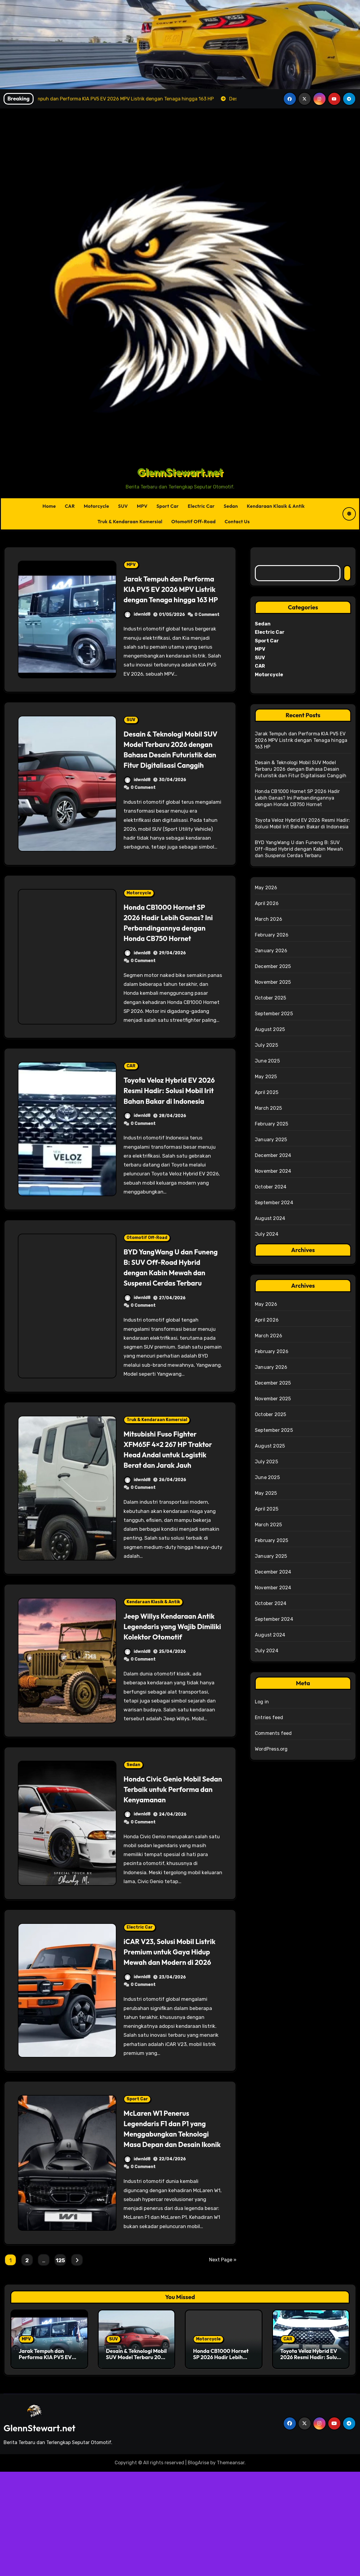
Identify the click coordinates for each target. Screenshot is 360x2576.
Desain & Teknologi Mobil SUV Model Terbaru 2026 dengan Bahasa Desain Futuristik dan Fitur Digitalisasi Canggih (169, 765)
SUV (123, 506)
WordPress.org (271, 1749)
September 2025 (274, 1013)
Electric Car (201, 506)
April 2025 (266, 1092)
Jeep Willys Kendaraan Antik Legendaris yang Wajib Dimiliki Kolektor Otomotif (166, 1694)
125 (60, 2364)
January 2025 (271, 1139)
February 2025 (271, 1124)
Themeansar (230, 2567)
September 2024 (274, 1202)
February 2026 (272, 935)
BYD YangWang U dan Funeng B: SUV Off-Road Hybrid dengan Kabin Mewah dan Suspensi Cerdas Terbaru (169, 1314)
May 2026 (266, 887)
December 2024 (273, 1155)
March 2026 (268, 919)
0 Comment (207, 625)
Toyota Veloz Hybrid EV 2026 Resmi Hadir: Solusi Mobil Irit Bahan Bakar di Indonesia (169, 1126)
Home (49, 506)
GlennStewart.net (180, 472)
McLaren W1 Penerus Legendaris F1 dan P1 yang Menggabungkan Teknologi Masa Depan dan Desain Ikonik (171, 2227)
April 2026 (267, 903)
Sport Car (168, 506)
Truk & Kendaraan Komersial (129, 521)
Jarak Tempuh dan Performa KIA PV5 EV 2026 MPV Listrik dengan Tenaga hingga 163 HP (170, 594)
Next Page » (222, 2364)
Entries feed (269, 1717)
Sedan (231, 506)
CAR (70, 506)
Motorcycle (96, 506)
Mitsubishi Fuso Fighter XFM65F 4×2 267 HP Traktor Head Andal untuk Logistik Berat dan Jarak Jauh (171, 1507)
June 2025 (267, 1061)
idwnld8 (137, 624)
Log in (262, 1702)
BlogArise (198, 2567)
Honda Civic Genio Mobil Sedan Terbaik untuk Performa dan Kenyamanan (168, 1867)
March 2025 (268, 1108)
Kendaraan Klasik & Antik (276, 506)
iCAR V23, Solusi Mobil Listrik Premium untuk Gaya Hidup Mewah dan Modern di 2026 (167, 2040)
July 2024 (266, 1234)
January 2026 (271, 950)
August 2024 (270, 1218)
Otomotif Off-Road (193, 521)
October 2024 (270, 1187)
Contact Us (237, 521)
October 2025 (270, 998)
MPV (142, 506)
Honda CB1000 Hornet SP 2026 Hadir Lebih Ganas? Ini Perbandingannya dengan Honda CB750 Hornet (171, 948)
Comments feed (273, 1733)
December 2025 (273, 966)
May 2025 (266, 1076)
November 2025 (273, 982)
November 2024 (273, 1171)
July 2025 (266, 1045)
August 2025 (270, 1029)
